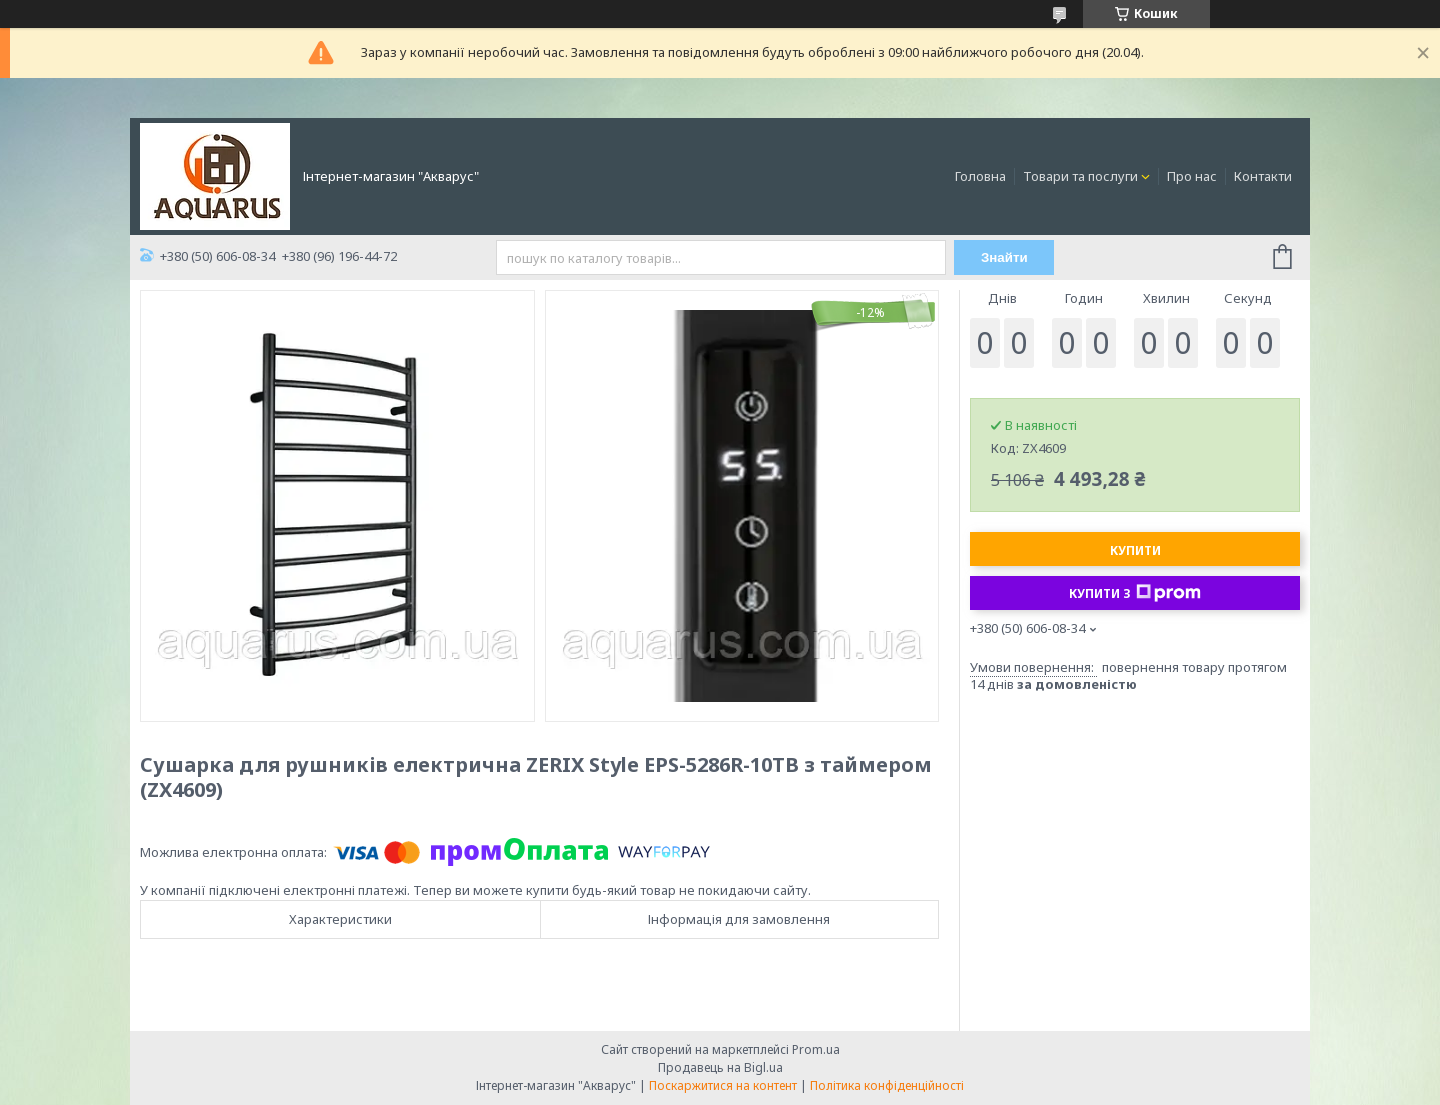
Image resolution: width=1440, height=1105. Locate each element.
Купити (1135, 550)
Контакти (1263, 176)
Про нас (1192, 176)
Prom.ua (816, 1049)
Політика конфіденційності (887, 1085)
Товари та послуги (1080, 176)
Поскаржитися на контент (723, 1085)
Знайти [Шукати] (1004, 257)
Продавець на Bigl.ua (720, 1067)
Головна (980, 176)
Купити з (1135, 593)
